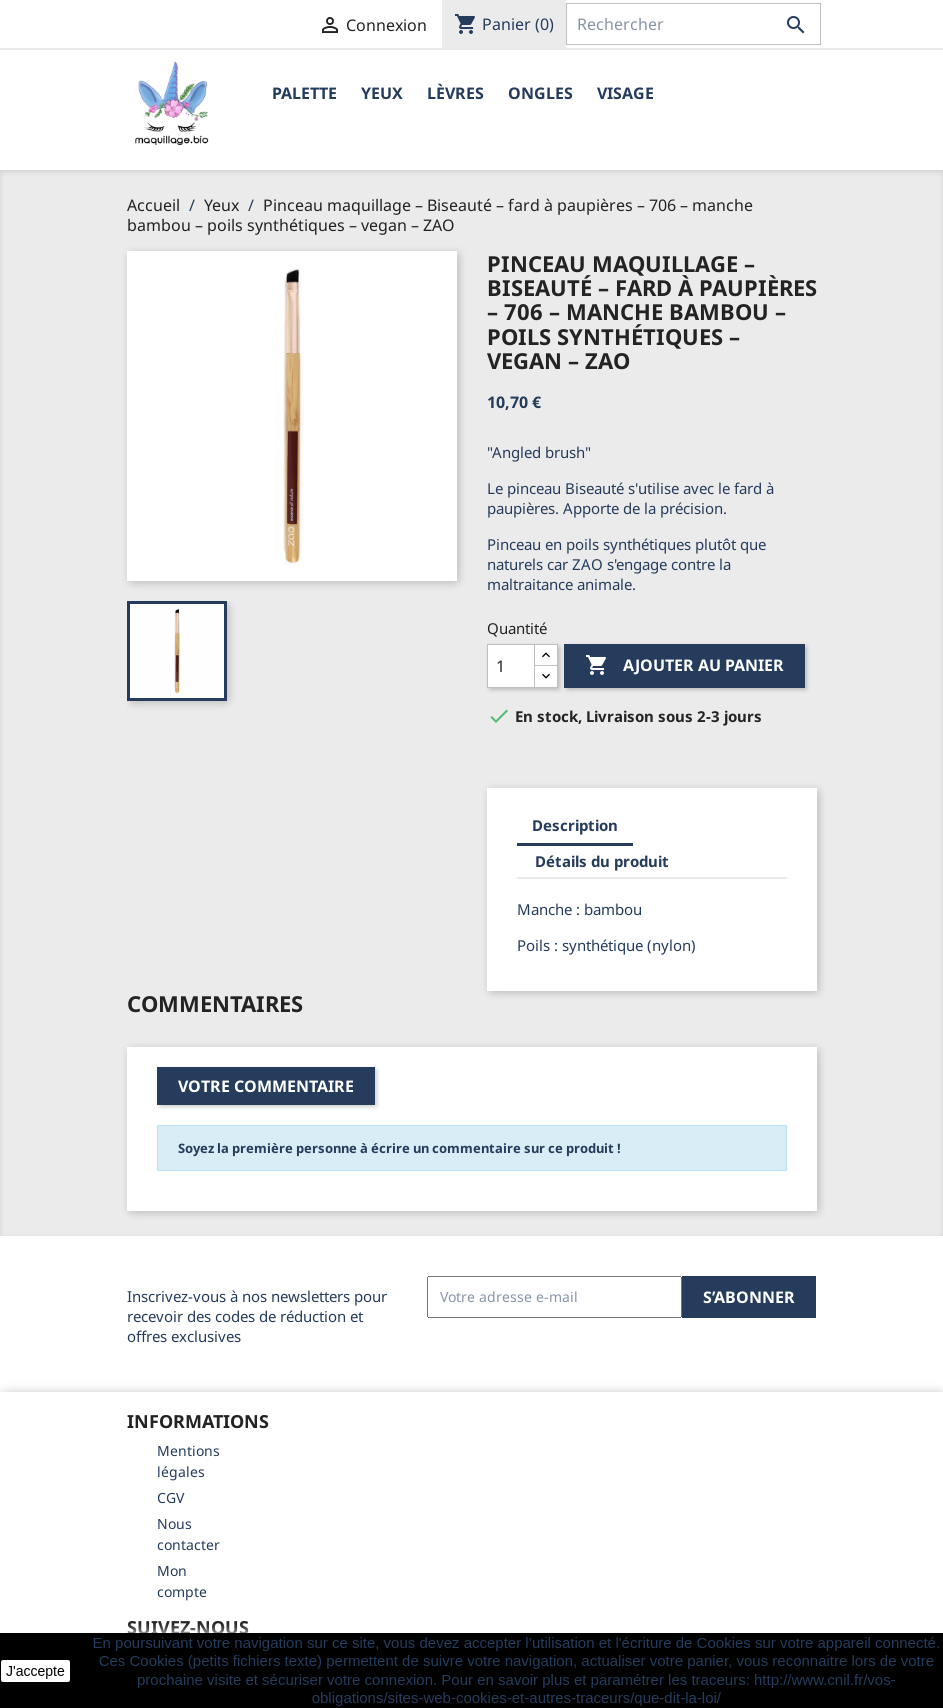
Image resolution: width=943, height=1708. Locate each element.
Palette (304, 93)
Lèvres (455, 93)
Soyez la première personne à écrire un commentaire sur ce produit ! (399, 1148)
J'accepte (35, 1671)
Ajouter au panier (684, 666)
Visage (625, 93)
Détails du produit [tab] (602, 861)
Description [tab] (575, 825)
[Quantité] (511, 666)
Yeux (382, 93)
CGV (170, 1497)
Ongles (540, 93)
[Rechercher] (693, 24)
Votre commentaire (266, 1086)
